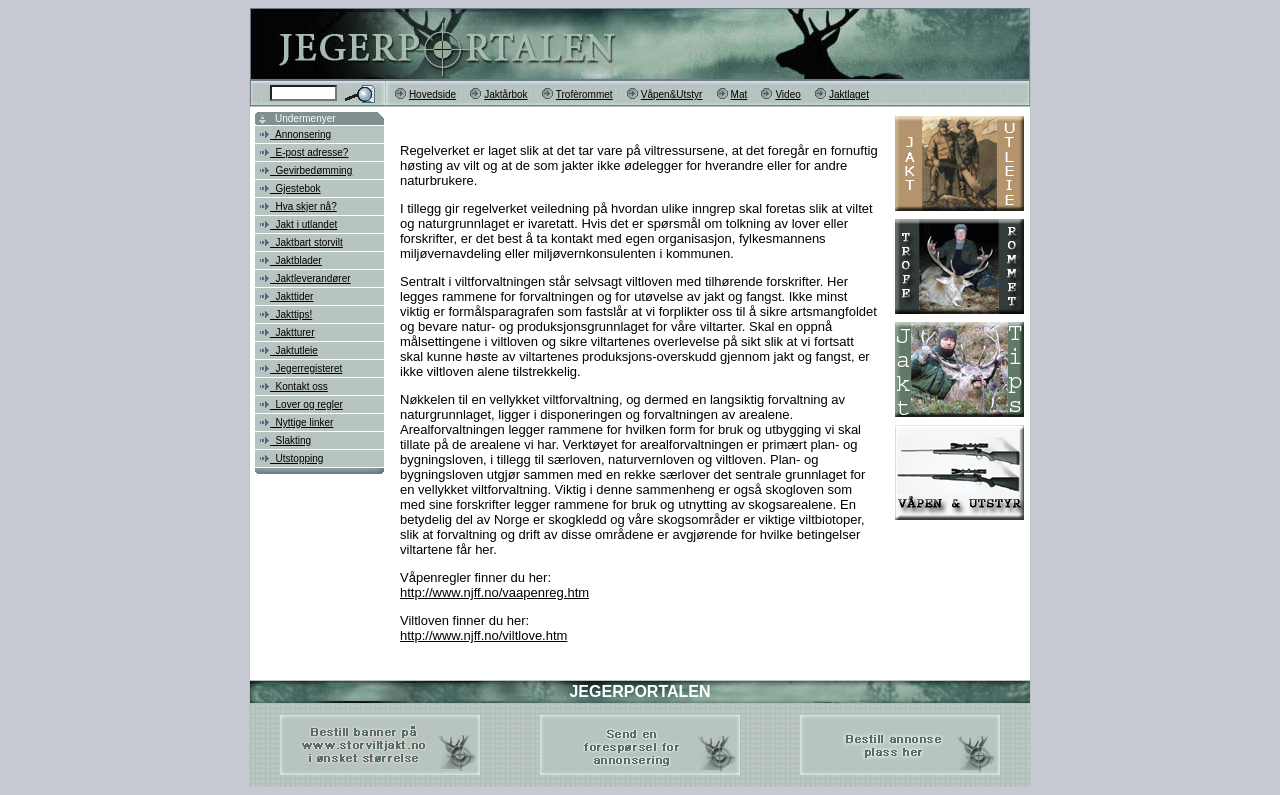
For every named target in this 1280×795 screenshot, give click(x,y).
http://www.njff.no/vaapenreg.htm (494, 592)
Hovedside (425, 94)
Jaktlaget (841, 94)
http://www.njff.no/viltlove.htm (483, 635)
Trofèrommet (577, 94)
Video (780, 94)
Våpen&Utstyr (664, 94)
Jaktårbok (498, 94)
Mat (732, 94)
